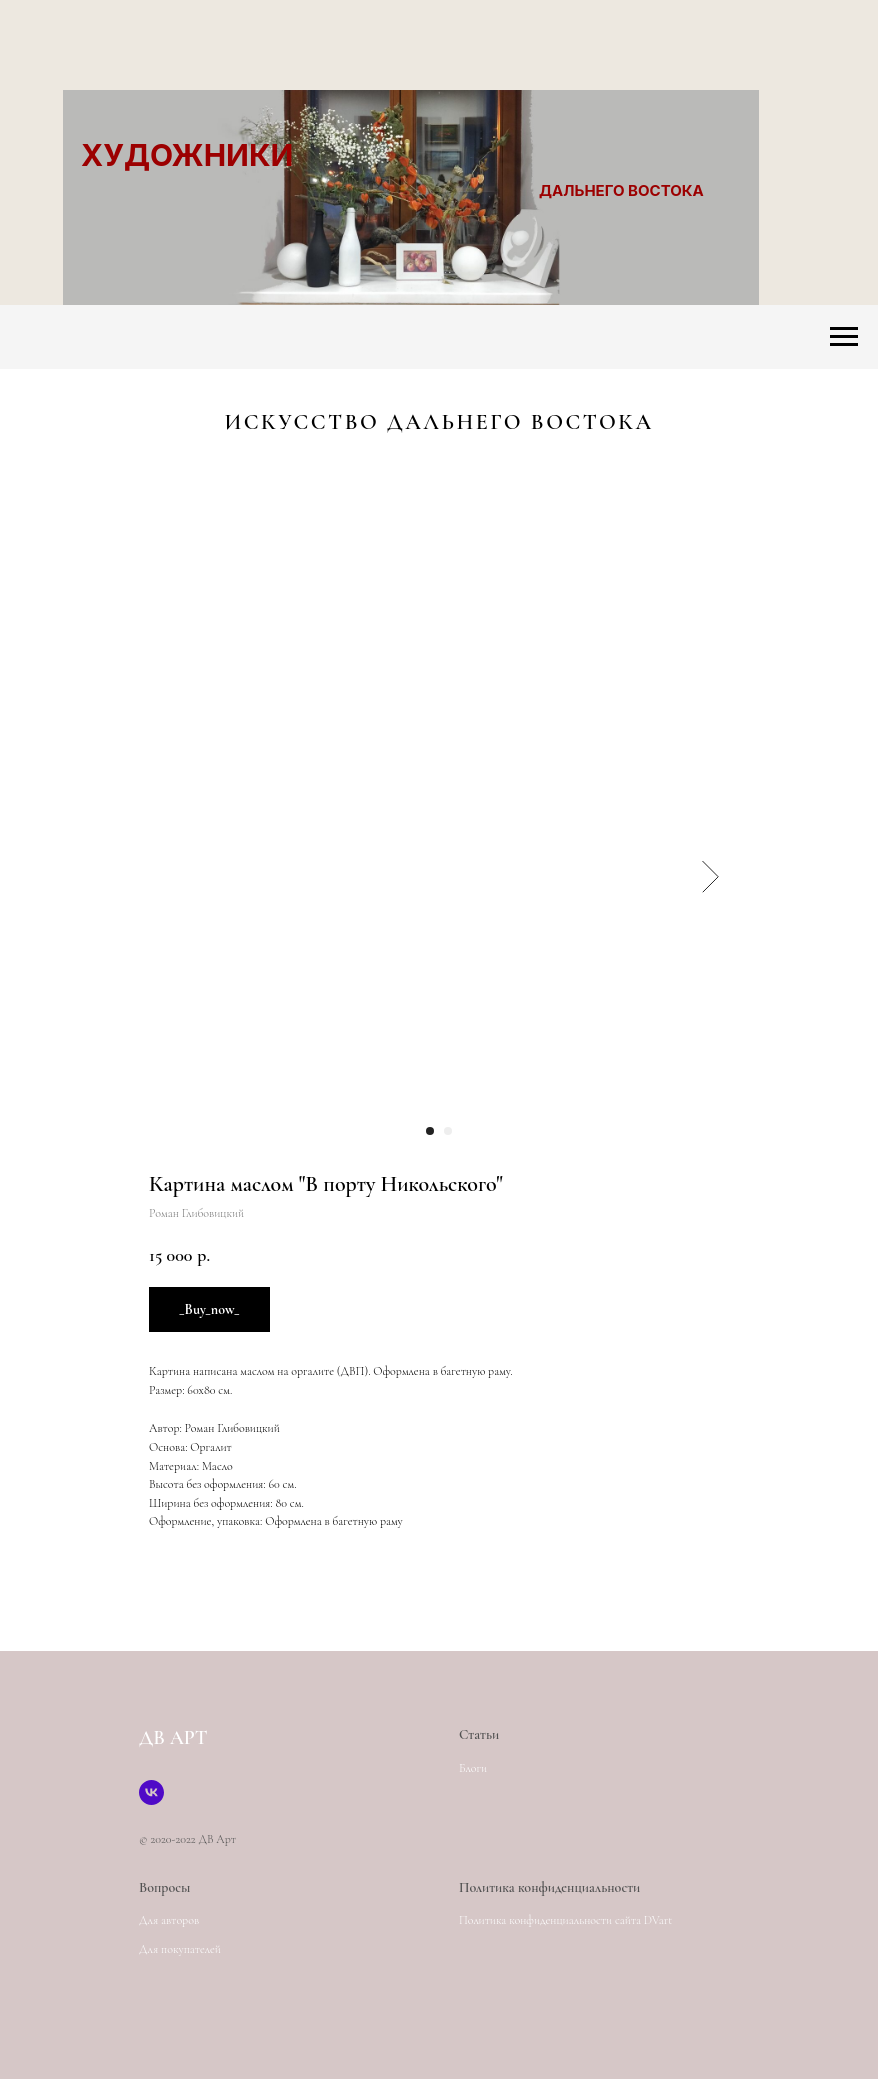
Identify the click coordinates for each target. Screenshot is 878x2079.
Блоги (473, 1768)
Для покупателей (180, 1949)
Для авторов (169, 1920)
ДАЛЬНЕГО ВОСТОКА (621, 190)
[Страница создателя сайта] (151, 1792)
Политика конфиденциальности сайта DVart (565, 1920)
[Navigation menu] (844, 337)
